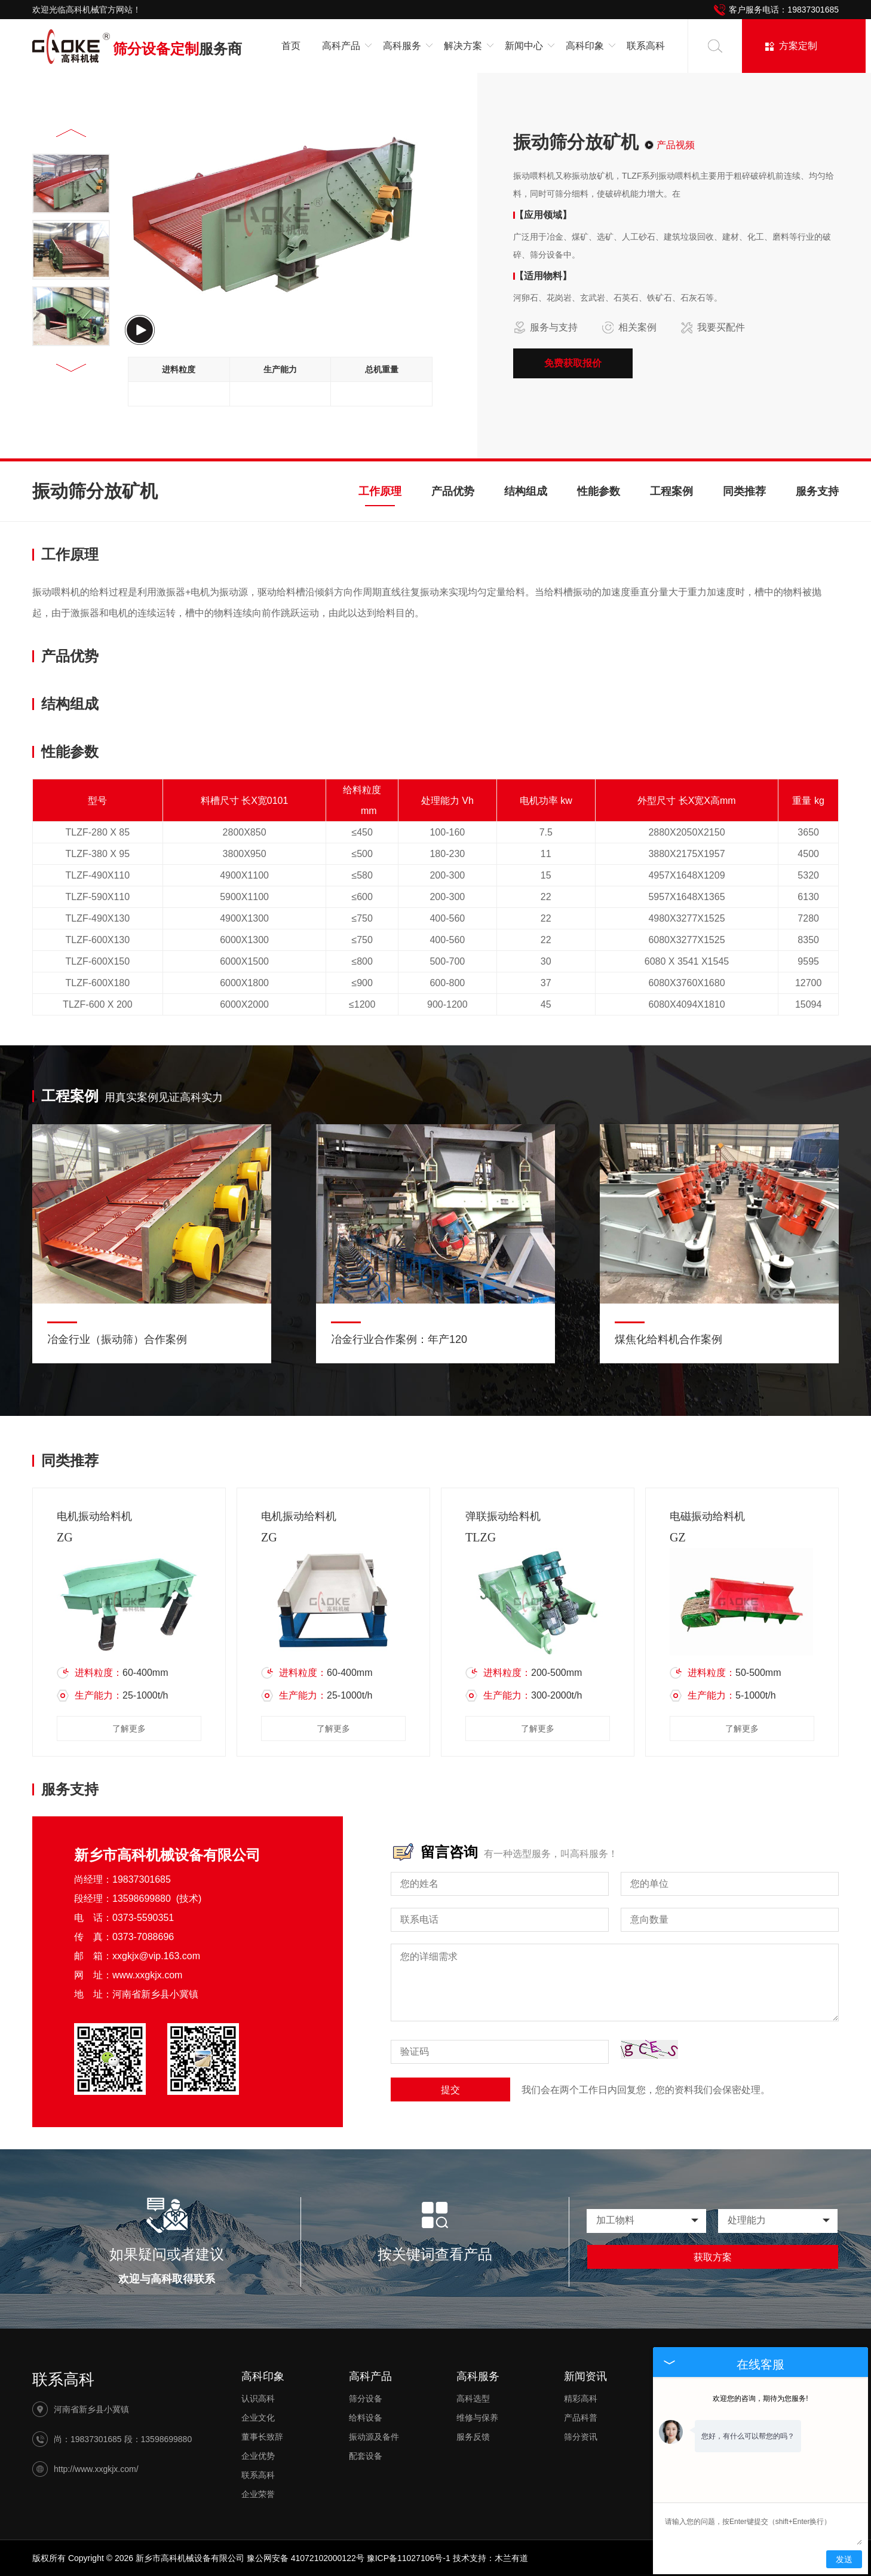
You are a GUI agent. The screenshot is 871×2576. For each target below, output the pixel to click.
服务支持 (817, 491)
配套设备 (365, 2456)
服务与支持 (545, 327)
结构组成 (525, 491)
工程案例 (671, 491)
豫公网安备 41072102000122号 (305, 2558)
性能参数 (598, 491)
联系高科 (646, 46)
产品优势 (452, 491)
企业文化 (258, 2417)
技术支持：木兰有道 (490, 2558)
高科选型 (473, 2398)
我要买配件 (712, 327)
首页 (290, 46)
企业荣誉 (258, 2494)
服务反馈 (473, 2437)
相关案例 (629, 327)
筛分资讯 (580, 2437)
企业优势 (258, 2456)
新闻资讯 (585, 2376)
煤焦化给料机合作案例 (668, 1339)
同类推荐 (744, 491)
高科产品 (370, 2376)
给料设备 (365, 2417)
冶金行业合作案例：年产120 (399, 1339)
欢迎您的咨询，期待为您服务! (760, 2398)
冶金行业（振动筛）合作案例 (117, 1339)
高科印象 (262, 2376)
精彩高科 (580, 2398)
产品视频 (676, 145)
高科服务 (477, 2376)
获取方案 (713, 2257)
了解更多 (129, 1728)
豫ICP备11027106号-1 (408, 2558)
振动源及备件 (374, 2437)
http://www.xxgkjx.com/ (96, 2469)
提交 (450, 2090)
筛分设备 (365, 2398)
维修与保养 (477, 2417)
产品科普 (580, 2417)
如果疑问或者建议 (166, 2254)
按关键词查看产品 (435, 2254)
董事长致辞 (262, 2437)
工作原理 (379, 491)
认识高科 (258, 2398)
